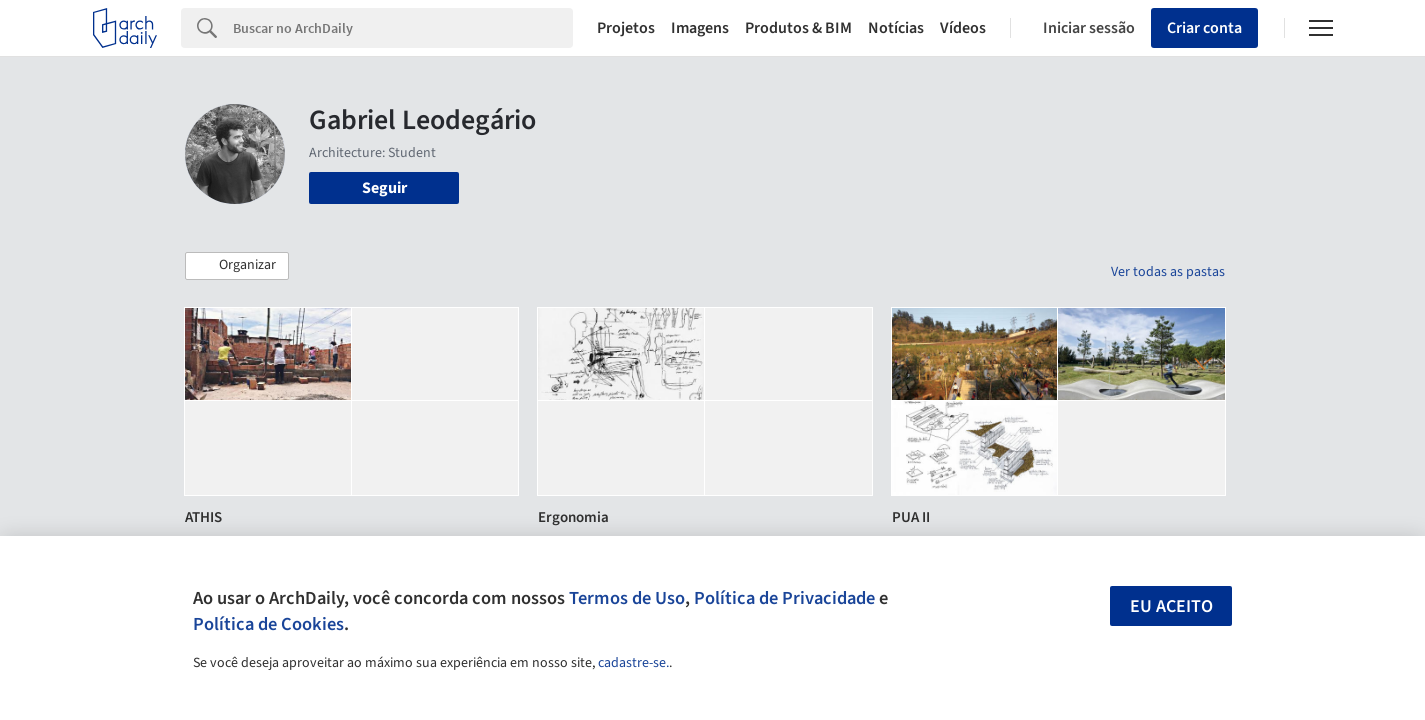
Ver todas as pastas (1168, 272)
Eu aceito (1171, 606)
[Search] (403, 28)
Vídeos (963, 28)
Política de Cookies (268, 624)
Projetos (626, 28)
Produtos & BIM (798, 28)
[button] (237, 266)
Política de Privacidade (784, 598)
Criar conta (1204, 28)
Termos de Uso (627, 598)
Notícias (896, 28)
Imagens (700, 28)
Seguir (384, 188)
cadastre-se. (633, 663)
